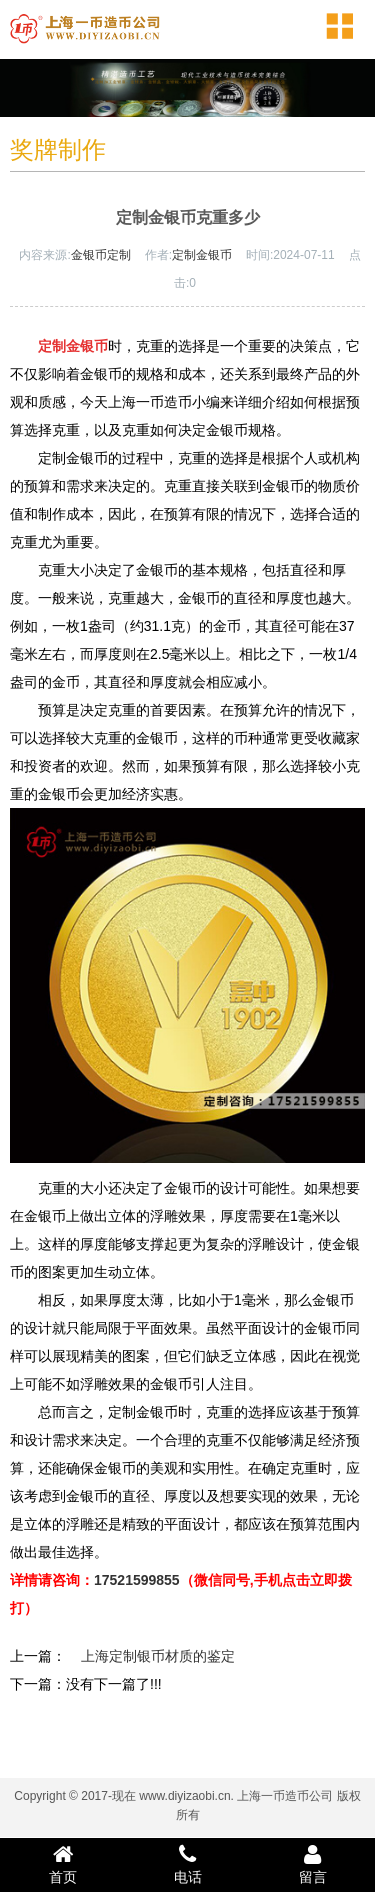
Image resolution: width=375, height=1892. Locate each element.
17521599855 (137, 1580)
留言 (312, 1864)
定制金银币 (202, 255)
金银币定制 (101, 255)
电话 (187, 1864)
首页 (62, 1864)
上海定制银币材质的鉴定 (158, 1656)
